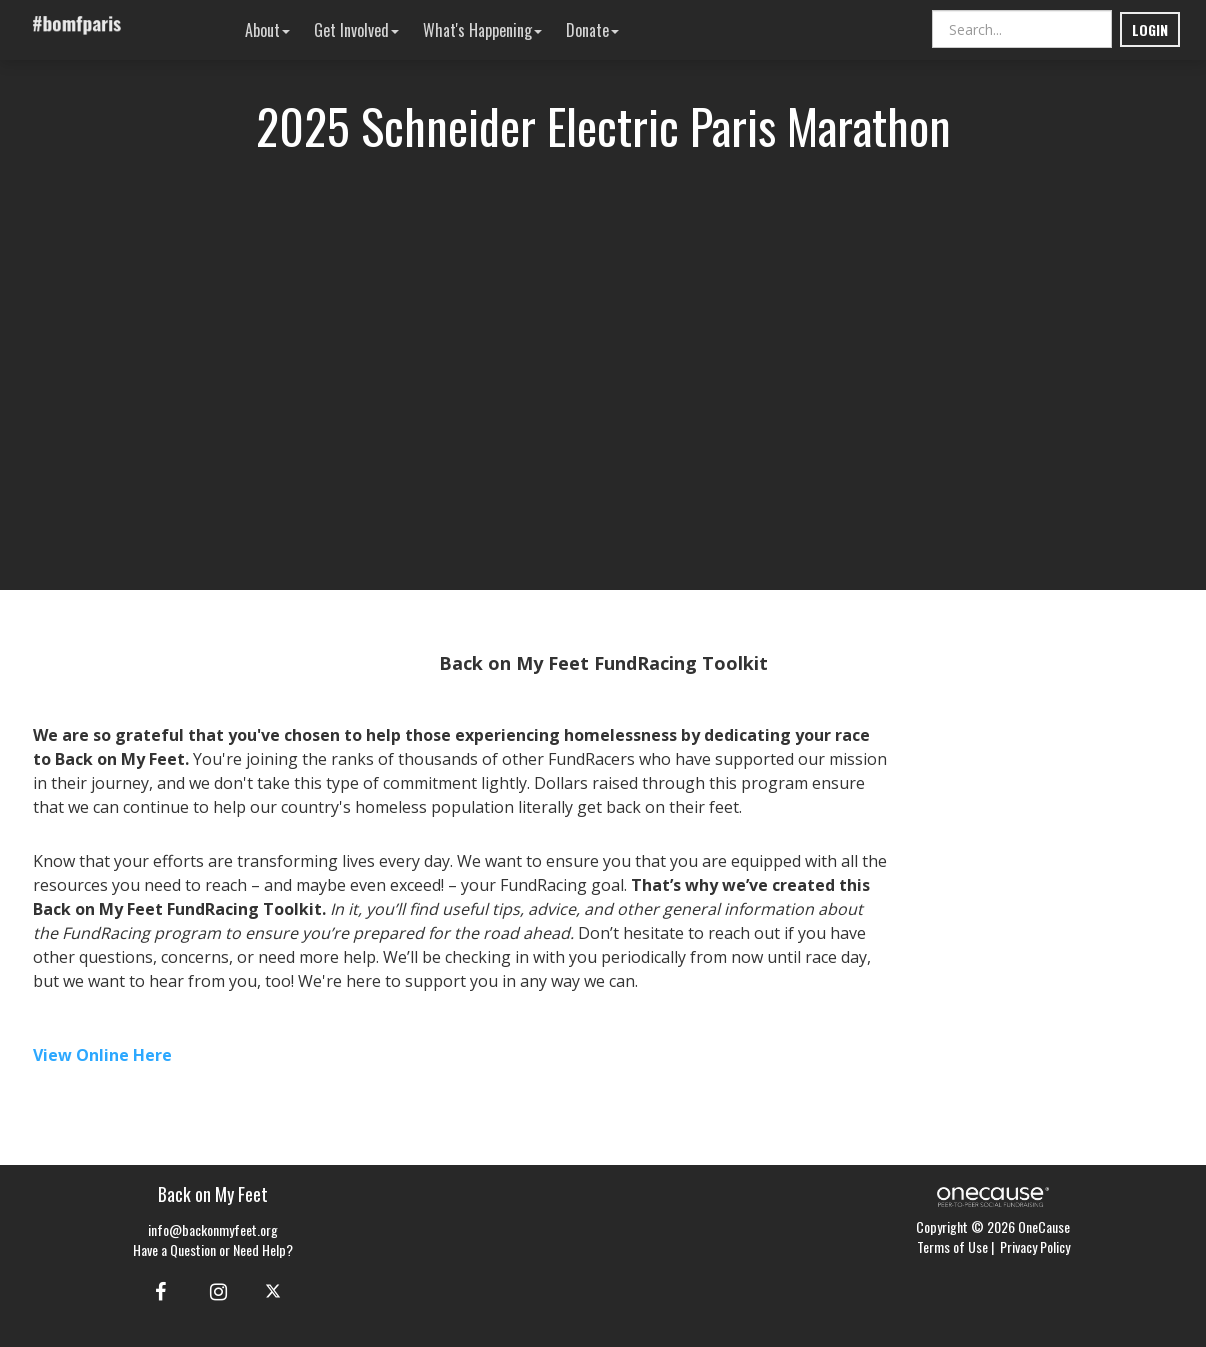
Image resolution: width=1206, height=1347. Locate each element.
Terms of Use (952, 1246)
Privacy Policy (1035, 1246)
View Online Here (102, 1055)
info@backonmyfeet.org (213, 1229)
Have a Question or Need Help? (213, 1249)
